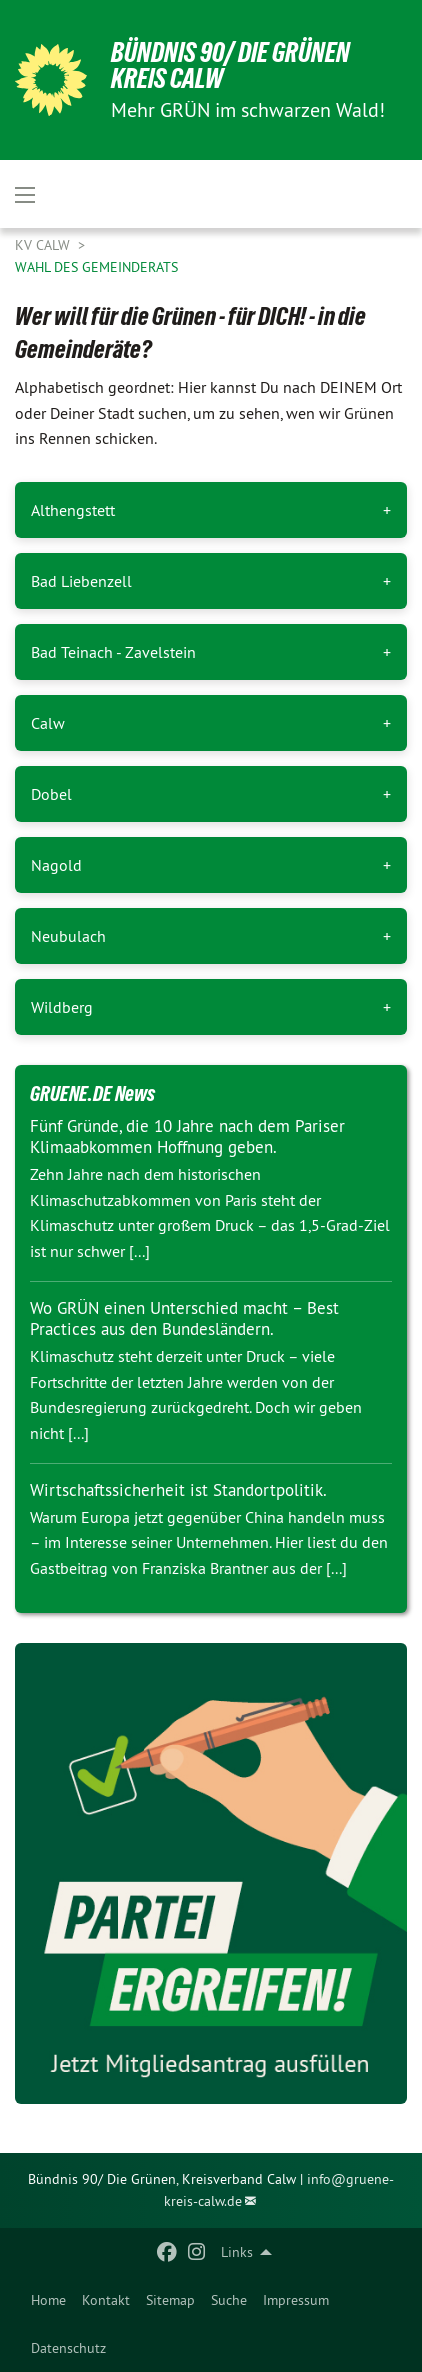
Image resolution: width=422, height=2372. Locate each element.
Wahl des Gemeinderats (96, 267)
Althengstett (73, 510)
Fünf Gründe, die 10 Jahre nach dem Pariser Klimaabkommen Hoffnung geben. (187, 1136)
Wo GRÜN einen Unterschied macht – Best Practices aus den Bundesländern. (184, 1318)
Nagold (56, 865)
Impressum (296, 2300)
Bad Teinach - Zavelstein (113, 652)
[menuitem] (48, 2300)
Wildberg (62, 1007)
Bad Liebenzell (81, 581)
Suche (229, 2300)
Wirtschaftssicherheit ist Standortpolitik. (178, 1490)
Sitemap (170, 2300)
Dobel (51, 794)
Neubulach (68, 936)
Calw (48, 723)
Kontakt (106, 2300)
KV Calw (44, 245)
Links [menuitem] (237, 2252)
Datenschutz (68, 2348)
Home (48, 2300)
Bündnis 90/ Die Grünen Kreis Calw (230, 65)
